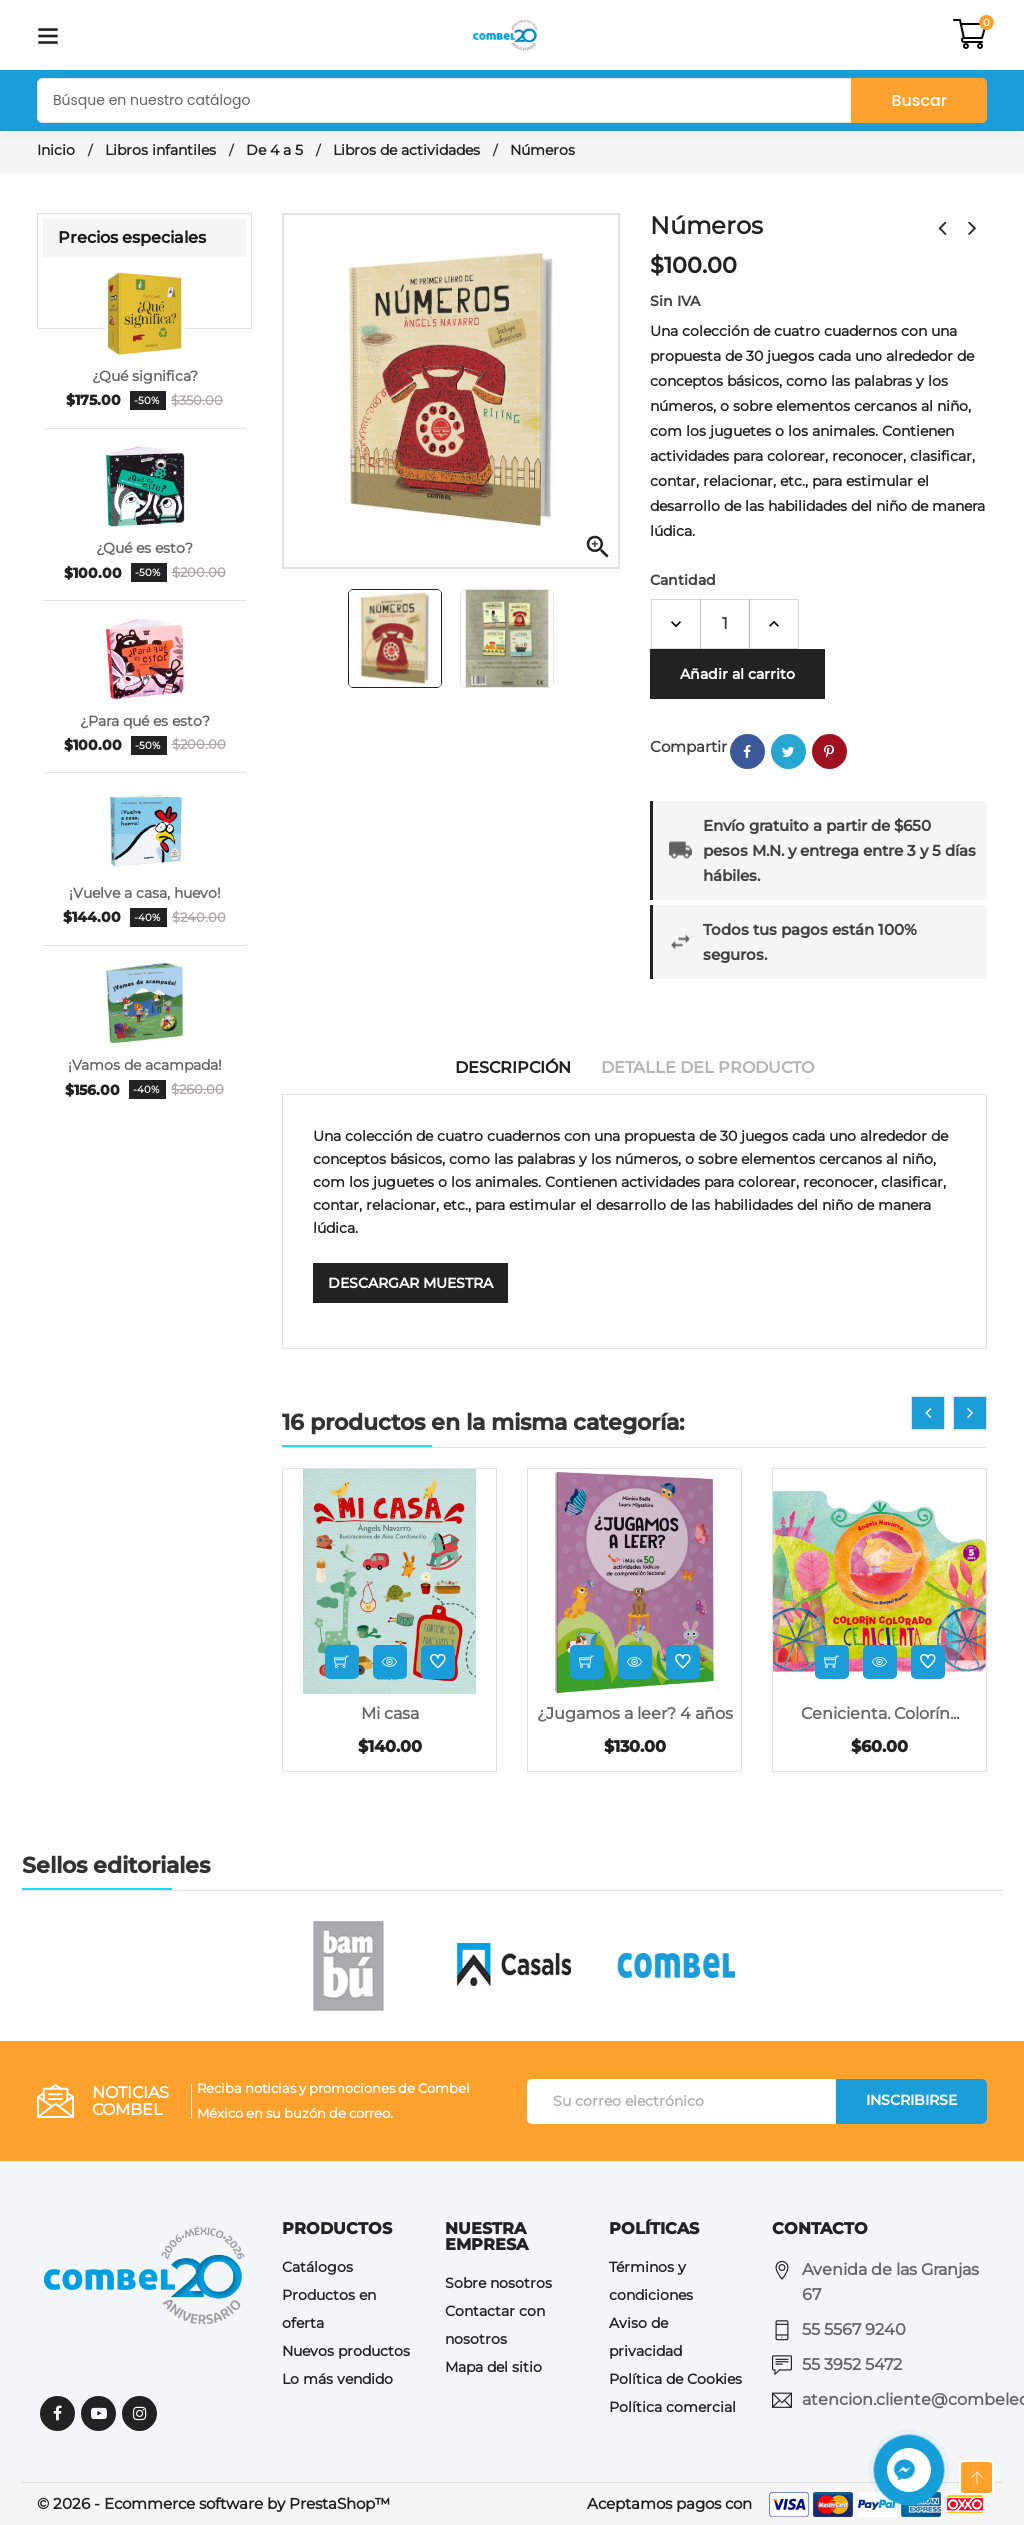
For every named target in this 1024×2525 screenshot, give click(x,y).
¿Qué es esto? (144, 548)
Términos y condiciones (651, 2281)
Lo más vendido (337, 2379)
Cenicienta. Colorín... (880, 1713)
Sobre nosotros (498, 2283)
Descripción (513, 1067)
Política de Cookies (675, 2379)
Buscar (919, 100)
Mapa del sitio (493, 2367)
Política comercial (672, 2407)
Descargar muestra (410, 1283)
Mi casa (390, 1713)
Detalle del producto (707, 1067)
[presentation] (928, 1413)
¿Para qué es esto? (145, 721)
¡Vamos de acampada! (145, 1065)
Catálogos (317, 2267)
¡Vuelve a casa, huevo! (145, 893)
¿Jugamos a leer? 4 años (635, 1713)
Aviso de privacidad (645, 2337)
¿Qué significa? (145, 376)
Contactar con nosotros (495, 2325)
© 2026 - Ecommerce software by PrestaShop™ (213, 2503)
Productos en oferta (329, 2309)
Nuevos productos (346, 2351)
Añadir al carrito (737, 674)
